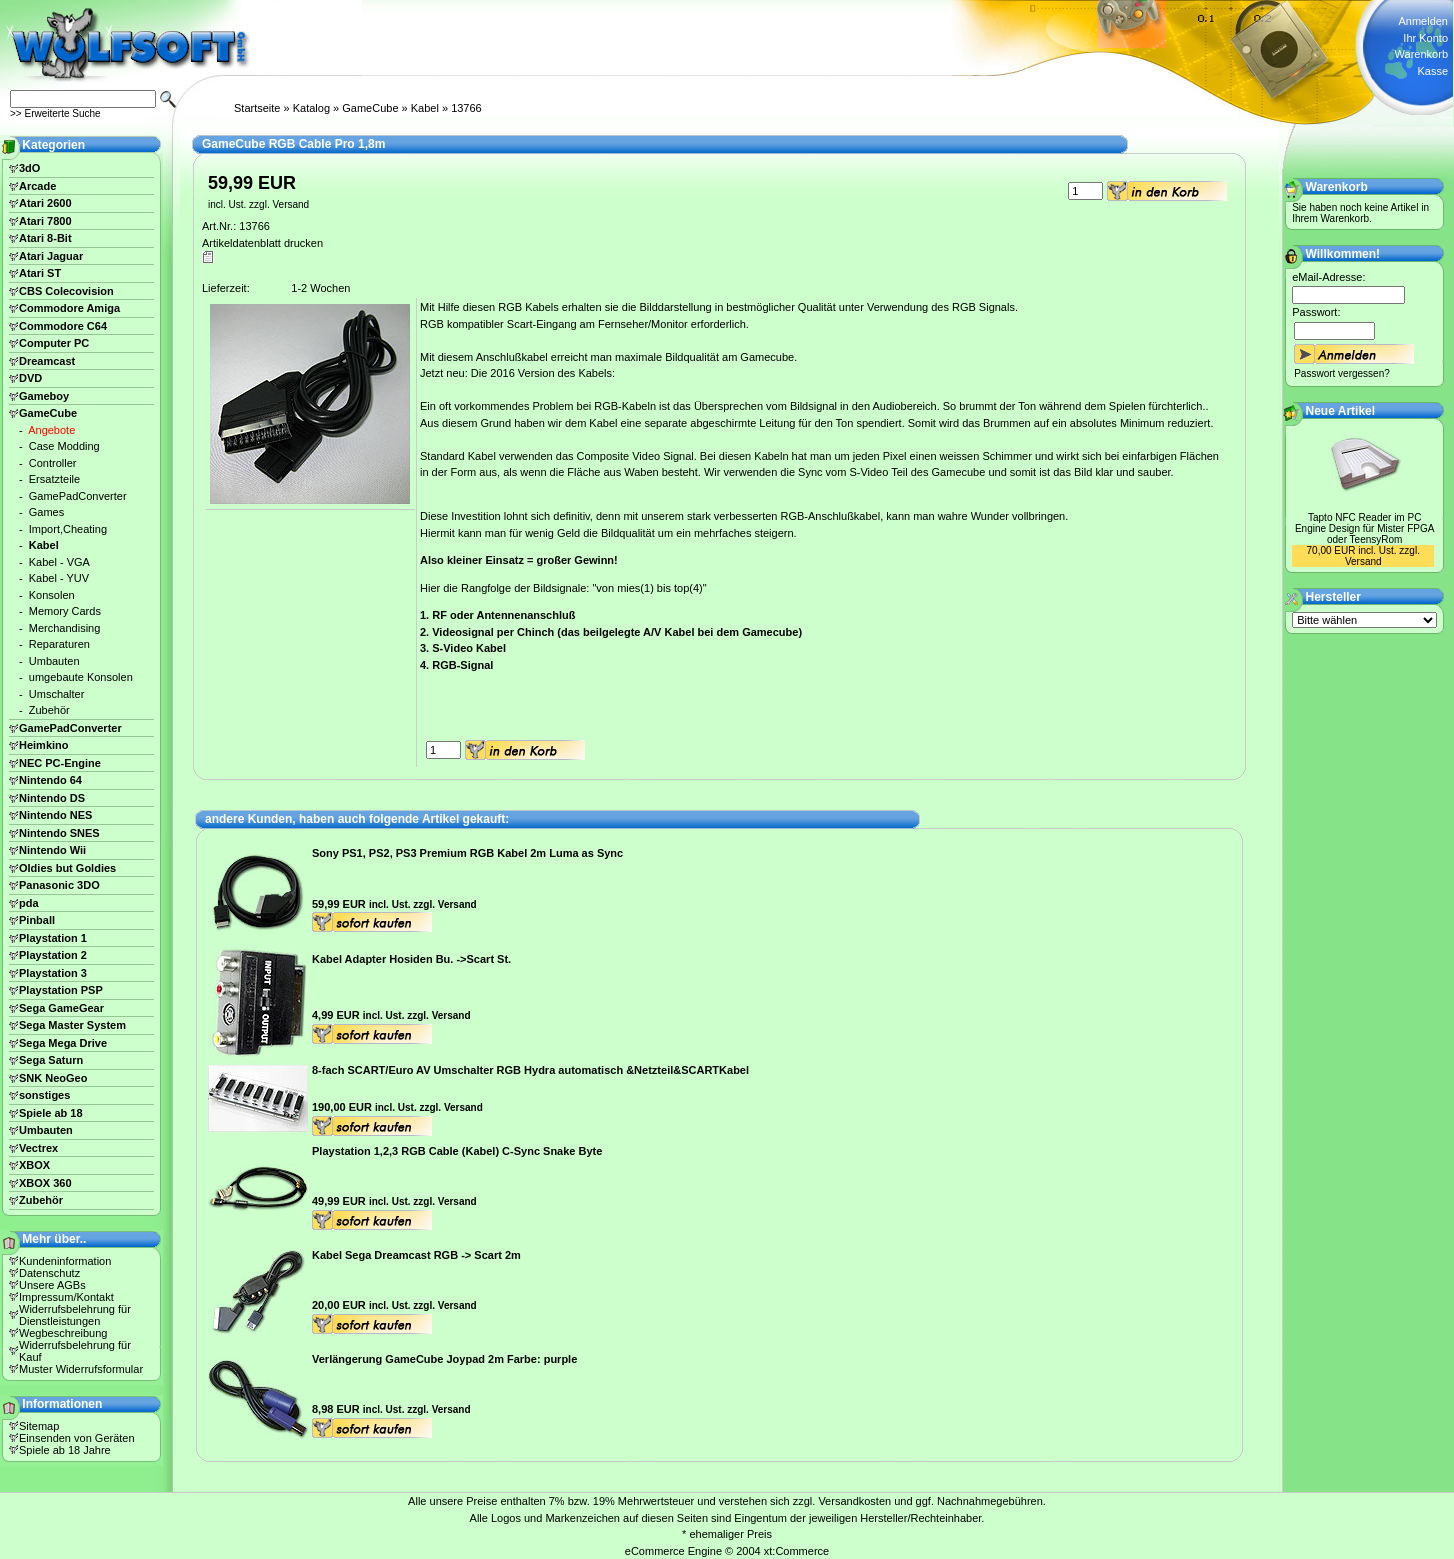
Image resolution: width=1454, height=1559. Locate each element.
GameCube (370, 108)
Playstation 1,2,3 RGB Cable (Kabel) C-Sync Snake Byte (457, 1151)
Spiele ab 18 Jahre (65, 1450)
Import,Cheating (68, 529)
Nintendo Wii (52, 850)
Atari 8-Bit (45, 238)
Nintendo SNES (59, 833)
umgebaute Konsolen (81, 677)
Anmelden (1423, 21)
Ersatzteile (54, 479)
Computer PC (54, 343)
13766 (466, 108)
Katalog (311, 108)
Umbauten (54, 661)
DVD (30, 378)
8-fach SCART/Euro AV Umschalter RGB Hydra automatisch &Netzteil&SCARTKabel (530, 1070)
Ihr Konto (1425, 38)
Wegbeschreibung (63, 1333)
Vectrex (38, 1148)
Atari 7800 (45, 221)
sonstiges (44, 1095)
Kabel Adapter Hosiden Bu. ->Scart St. (411, 959)
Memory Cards (65, 611)
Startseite (257, 108)
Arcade (37, 186)
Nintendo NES (55, 815)
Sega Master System (72, 1025)
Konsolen (52, 595)
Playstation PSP (61, 990)
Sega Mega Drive (63, 1043)
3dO (29, 168)
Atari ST (40, 273)
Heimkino (44, 745)
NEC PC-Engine (60, 763)
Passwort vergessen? (1342, 373)
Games (46, 512)
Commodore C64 (63, 326)
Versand (290, 204)
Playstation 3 (53, 973)
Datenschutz (49, 1273)
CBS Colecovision (66, 291)
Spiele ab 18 (51, 1113)
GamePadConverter (78, 496)
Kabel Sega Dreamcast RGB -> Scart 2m (416, 1255)
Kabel (425, 108)
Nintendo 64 (50, 780)
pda (29, 903)
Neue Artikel (1341, 411)
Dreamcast (47, 361)
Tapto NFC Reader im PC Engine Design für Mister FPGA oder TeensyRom (1365, 528)
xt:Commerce (796, 1551)
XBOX (34, 1165)
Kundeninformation (65, 1261)
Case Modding (64, 446)
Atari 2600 (45, 203)
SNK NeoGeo (53, 1078)
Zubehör (49, 710)
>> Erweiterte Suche (55, 113)
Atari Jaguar (51, 256)
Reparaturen (59, 644)
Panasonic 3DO (59, 885)
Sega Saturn (51, 1060)
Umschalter (57, 694)
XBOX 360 (45, 1183)
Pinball (37, 920)
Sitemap (39, 1426)
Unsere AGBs (52, 1285)
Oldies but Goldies (67, 868)
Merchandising (65, 628)
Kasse (1432, 71)
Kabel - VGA (59, 562)
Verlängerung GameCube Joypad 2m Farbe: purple (444, 1359)
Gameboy (44, 396)
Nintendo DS (52, 798)
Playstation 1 (53, 938)
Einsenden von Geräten (77, 1438)
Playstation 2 (53, 955)
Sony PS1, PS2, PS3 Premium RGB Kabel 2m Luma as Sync (467, 853)
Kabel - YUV (59, 578)
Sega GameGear (61, 1008)
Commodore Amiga (69, 308)
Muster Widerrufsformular (81, 1369)
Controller (53, 463)
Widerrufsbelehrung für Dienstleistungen (75, 1315)
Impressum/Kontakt (66, 1297)
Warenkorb (1421, 54)
